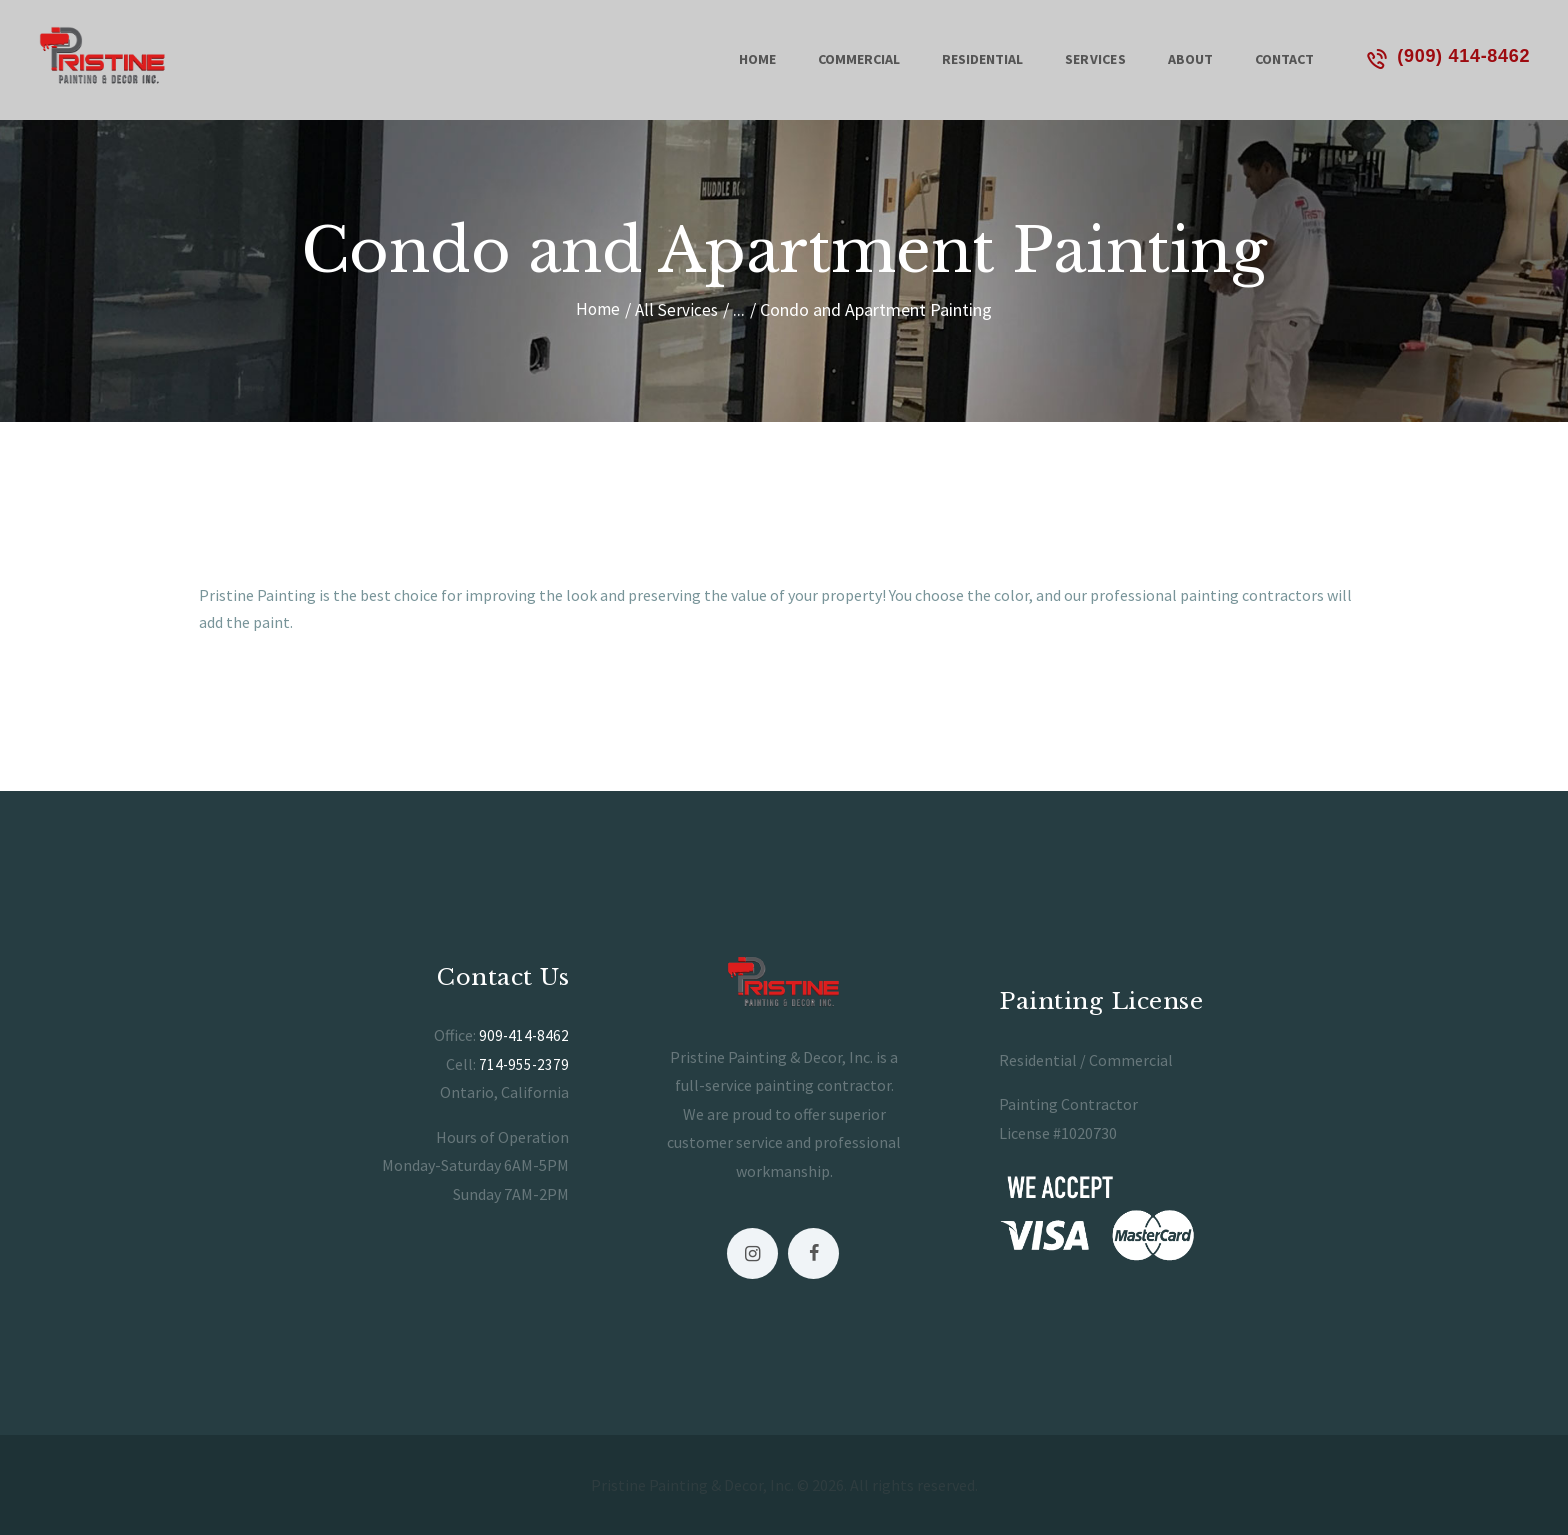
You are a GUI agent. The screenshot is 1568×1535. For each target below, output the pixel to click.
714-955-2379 (523, 1063)
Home (598, 309)
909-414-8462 (523, 1034)
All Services (677, 309)
